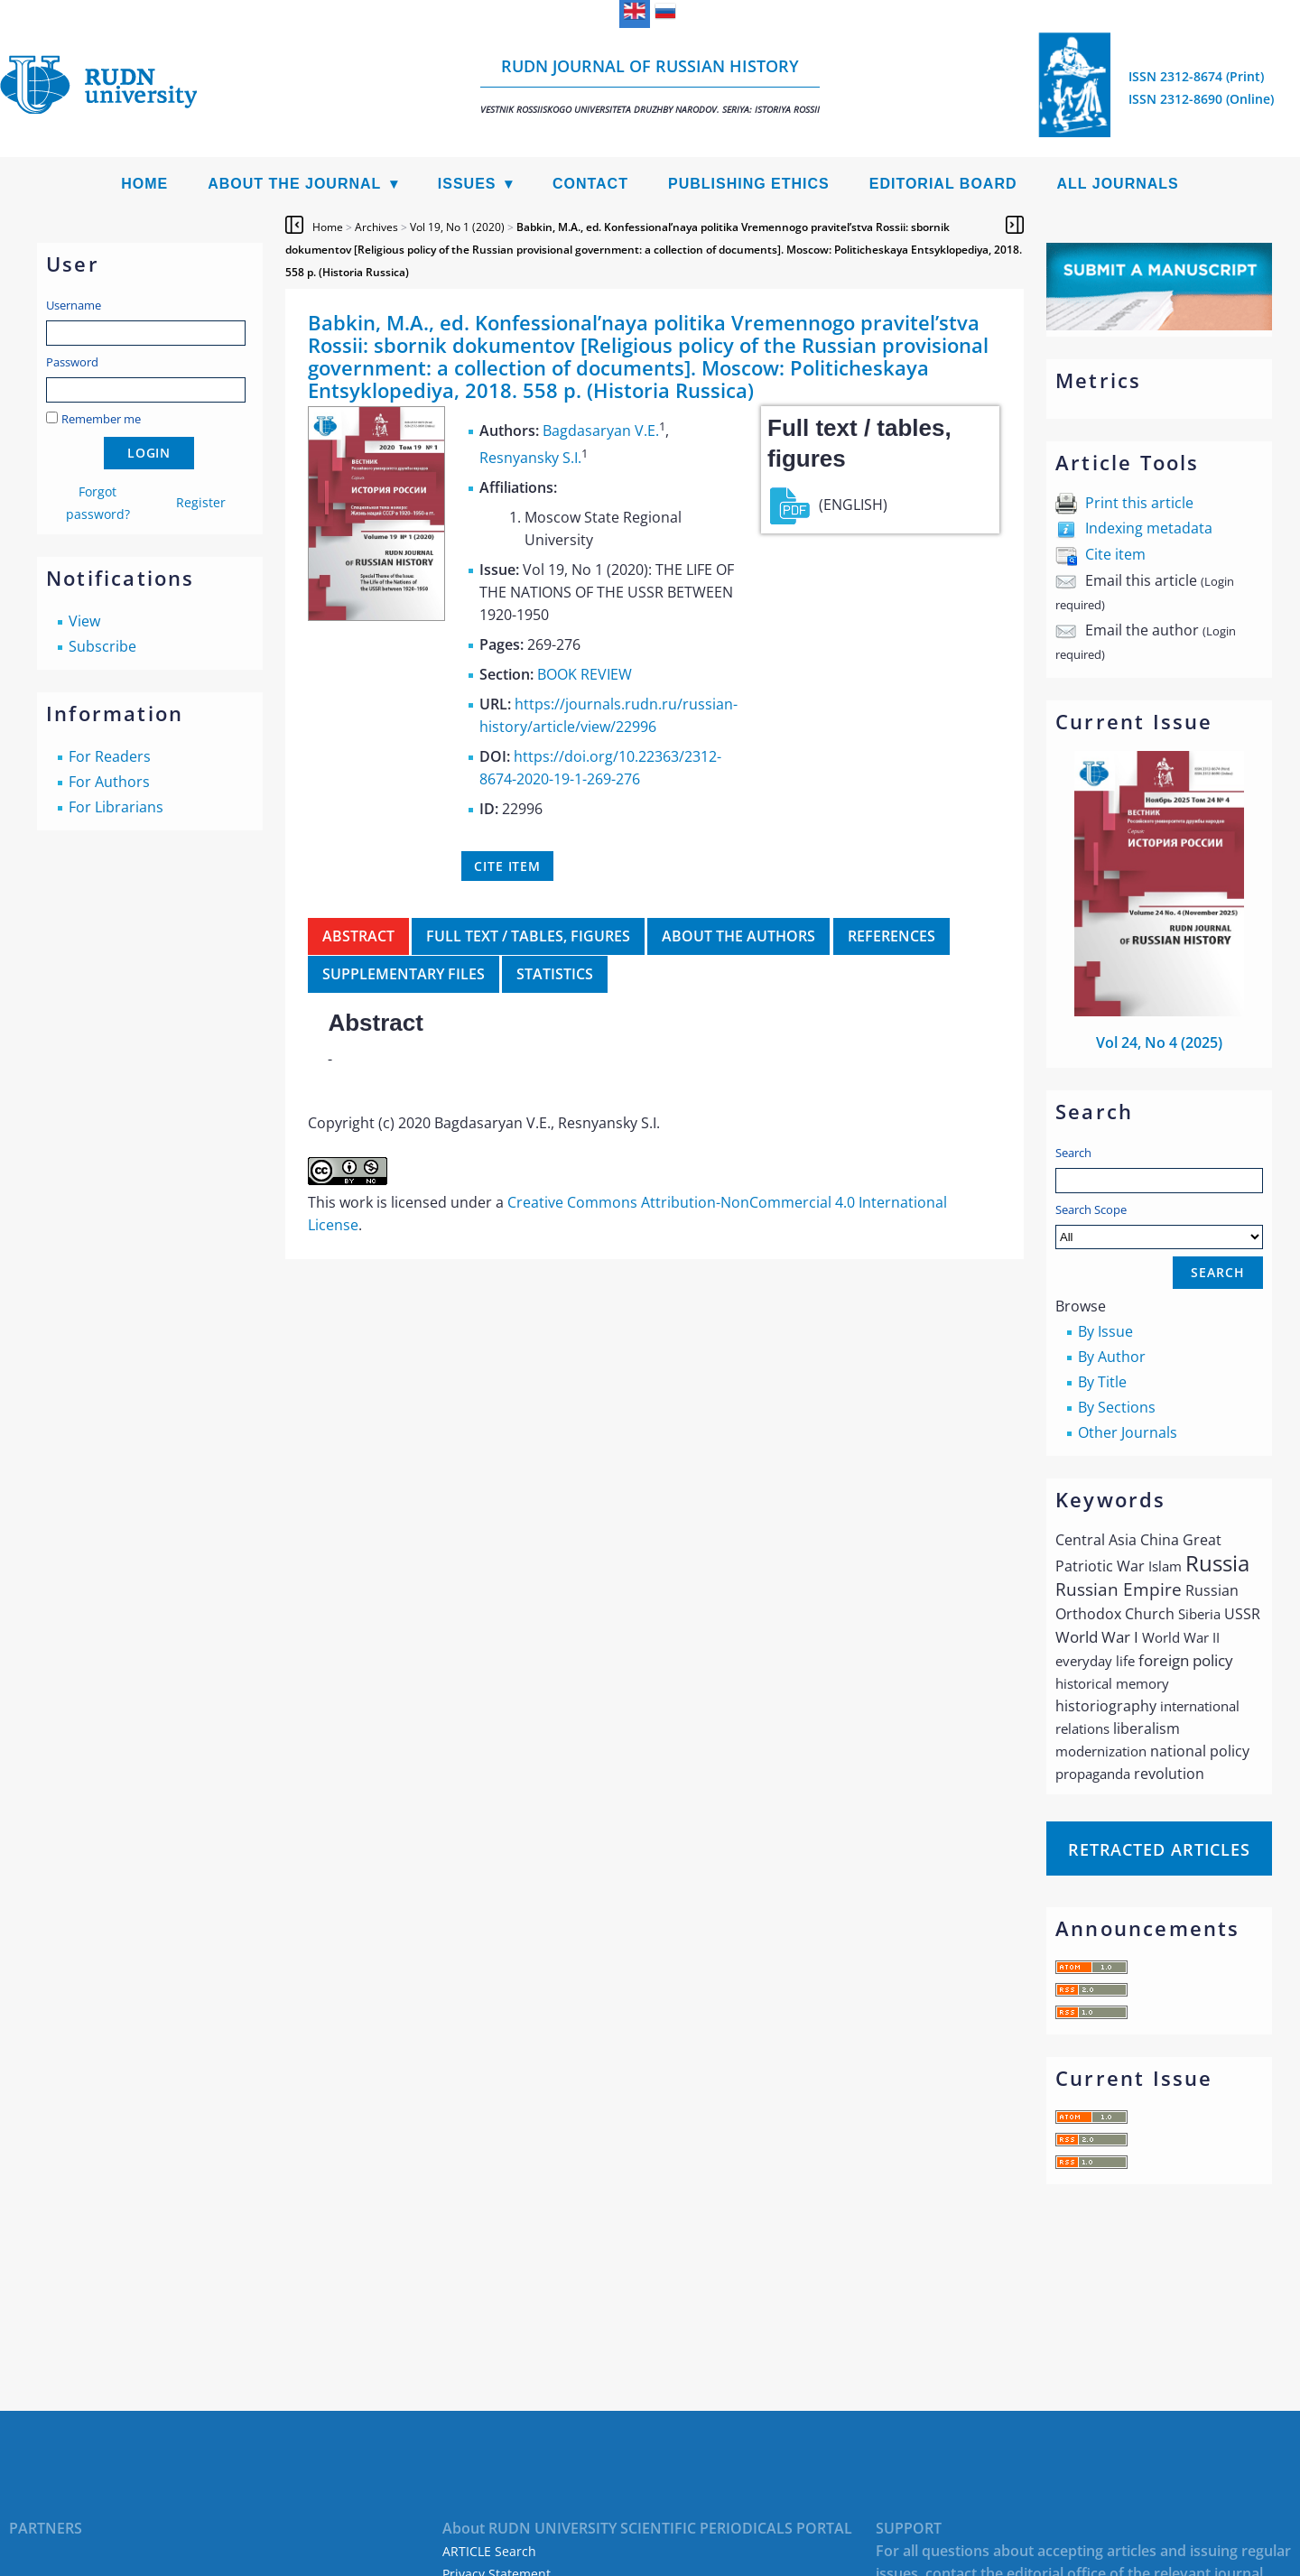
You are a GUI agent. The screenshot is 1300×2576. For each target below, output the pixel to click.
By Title (1102, 1382)
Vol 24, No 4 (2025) (1159, 1042)
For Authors (109, 782)
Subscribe (102, 646)
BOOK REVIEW (584, 674)
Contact (590, 183)
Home (144, 183)
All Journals (1118, 183)
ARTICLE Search (489, 2551)
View (84, 621)
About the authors (738, 936)
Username (73, 305)
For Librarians (116, 807)
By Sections (1117, 1407)
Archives (376, 227)
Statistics (554, 974)
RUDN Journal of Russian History (650, 85)
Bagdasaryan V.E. (601, 430)
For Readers (110, 756)
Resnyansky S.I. (530, 458)
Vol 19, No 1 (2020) (457, 227)
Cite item (1115, 554)
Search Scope (1159, 1225)
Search (1073, 1152)
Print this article (1139, 503)
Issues (467, 183)
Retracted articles (1159, 1849)
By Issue (1105, 1331)
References (891, 936)
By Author (1112, 1357)
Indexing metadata (1148, 528)
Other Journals (1127, 1432)
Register (201, 502)
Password (72, 362)
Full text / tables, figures (528, 936)
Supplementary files (403, 974)
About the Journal (294, 183)
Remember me (101, 419)
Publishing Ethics (749, 183)
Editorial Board (943, 183)
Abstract (358, 936)
